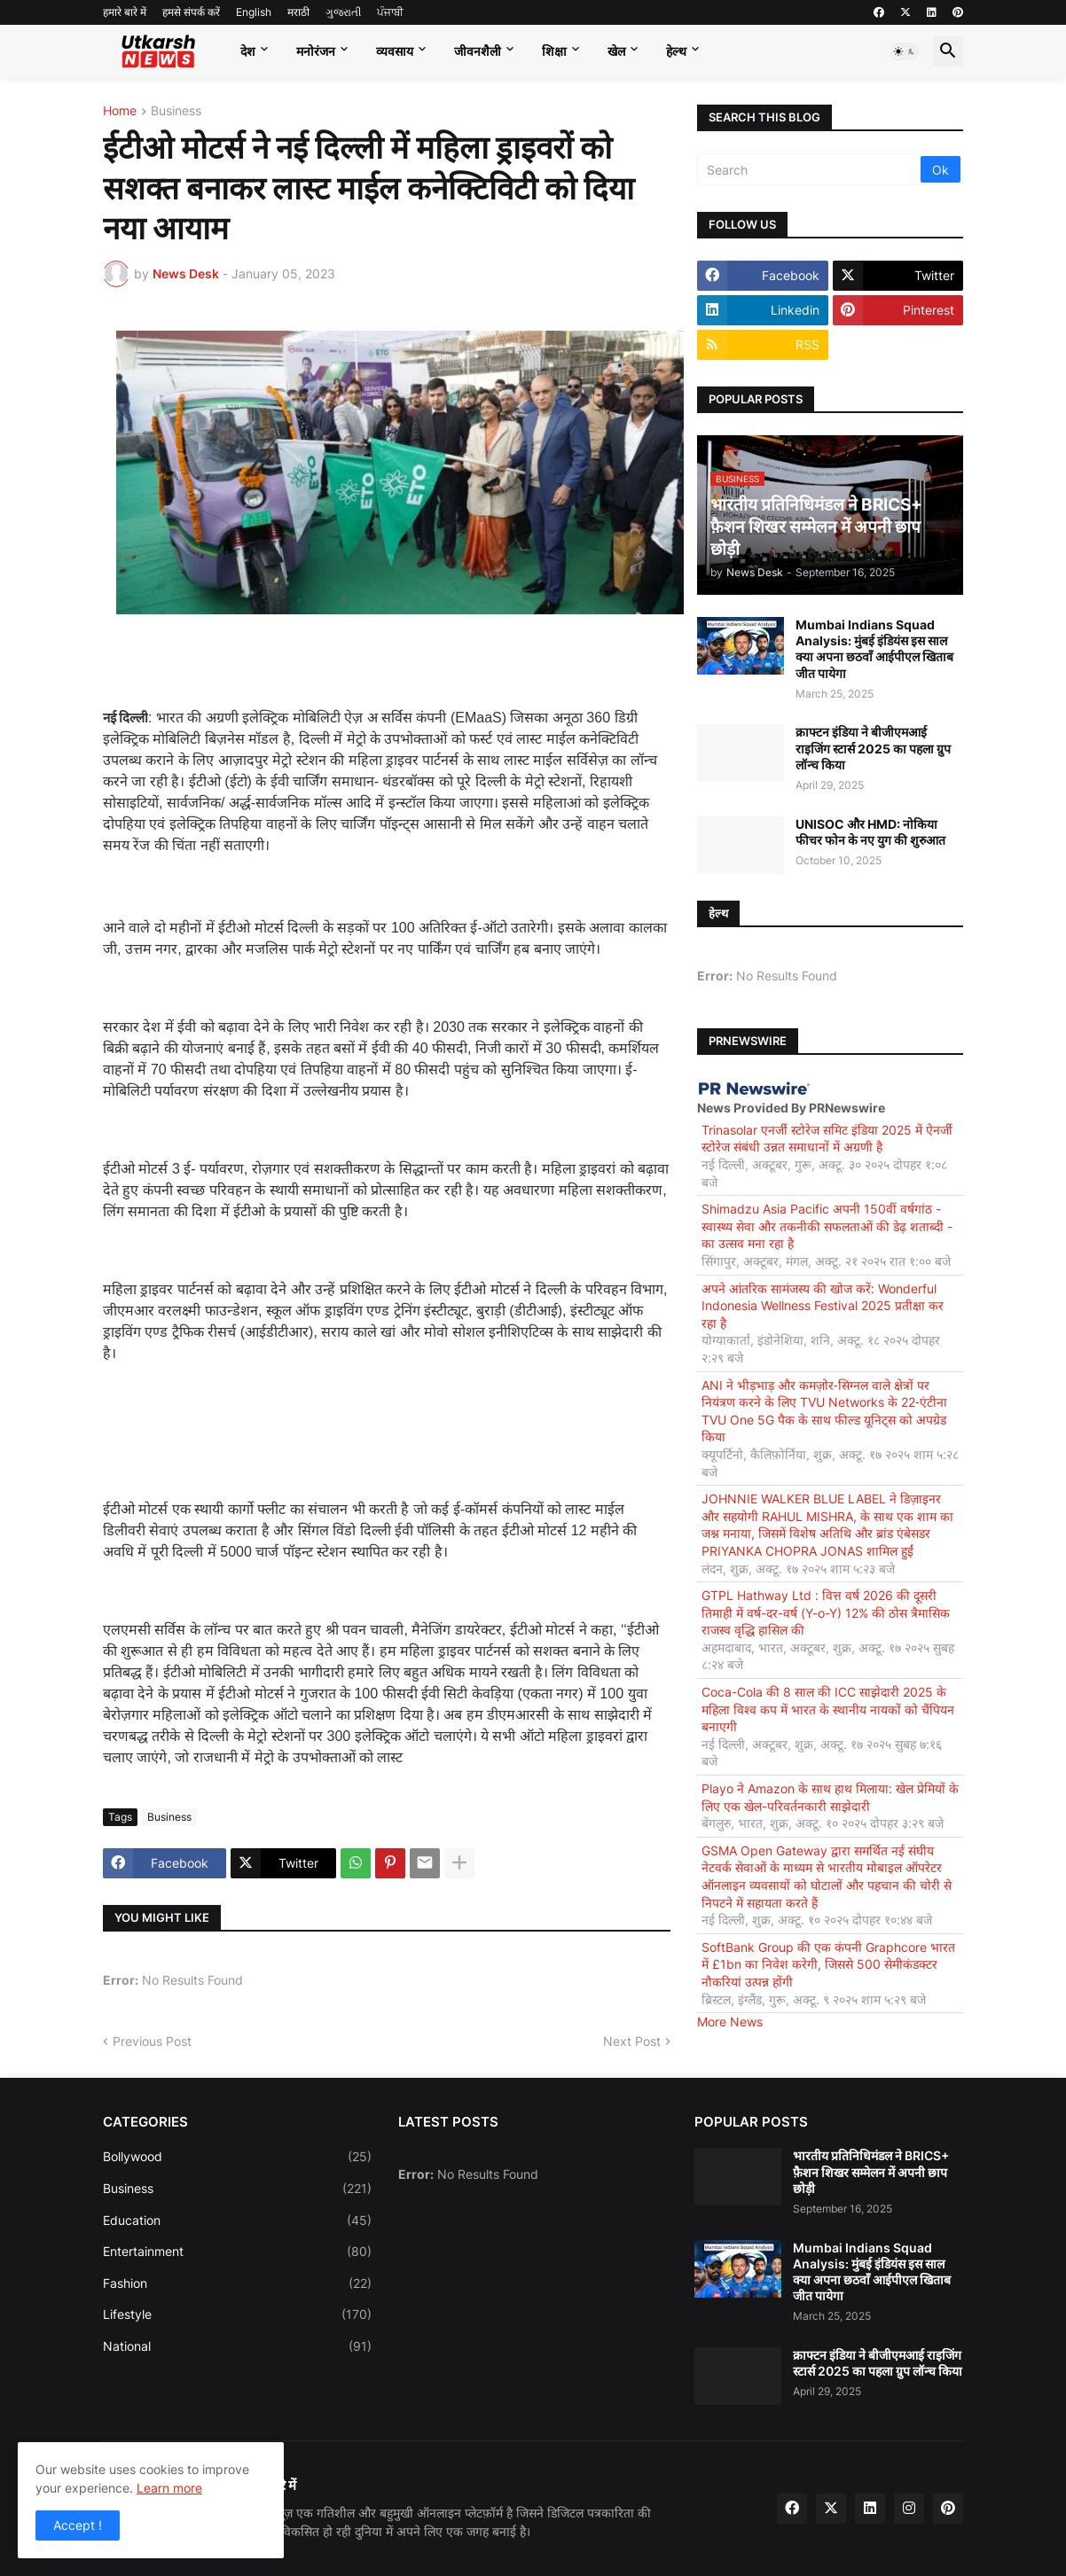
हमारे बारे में (124, 12)
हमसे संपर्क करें (191, 12)
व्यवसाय (394, 51)
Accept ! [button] (77, 2525)
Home (120, 111)
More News (730, 2021)
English (253, 12)
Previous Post (152, 2041)
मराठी (298, 12)
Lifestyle (237, 2314)
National (237, 2346)
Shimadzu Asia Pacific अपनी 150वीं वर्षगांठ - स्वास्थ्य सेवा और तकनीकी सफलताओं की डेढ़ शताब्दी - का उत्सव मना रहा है (827, 1226)
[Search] (810, 169)
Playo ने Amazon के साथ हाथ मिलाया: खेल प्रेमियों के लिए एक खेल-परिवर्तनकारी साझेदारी (830, 1797)
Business (176, 111)
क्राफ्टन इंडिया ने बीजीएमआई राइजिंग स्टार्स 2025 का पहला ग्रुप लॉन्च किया (873, 747)
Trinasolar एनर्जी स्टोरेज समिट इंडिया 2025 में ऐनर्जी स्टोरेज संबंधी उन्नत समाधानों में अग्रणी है (827, 1138)
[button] (905, 51)
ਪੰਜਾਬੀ (390, 12)
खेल (616, 51)
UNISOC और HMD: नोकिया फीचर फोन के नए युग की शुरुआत (870, 831)
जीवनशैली (477, 51)
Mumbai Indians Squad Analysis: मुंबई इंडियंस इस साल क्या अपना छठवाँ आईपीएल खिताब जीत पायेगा (874, 649)
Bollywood (237, 2157)
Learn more (169, 2487)
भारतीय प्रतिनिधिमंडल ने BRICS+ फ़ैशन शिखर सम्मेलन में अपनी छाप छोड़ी (871, 2171)
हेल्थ (676, 51)
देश (247, 51)
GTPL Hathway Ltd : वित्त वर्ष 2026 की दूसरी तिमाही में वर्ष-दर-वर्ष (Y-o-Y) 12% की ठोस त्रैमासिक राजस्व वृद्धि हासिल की (826, 1612)
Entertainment (237, 2251)
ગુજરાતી (343, 12)
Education (237, 2220)
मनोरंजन (315, 51)
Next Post (632, 2041)
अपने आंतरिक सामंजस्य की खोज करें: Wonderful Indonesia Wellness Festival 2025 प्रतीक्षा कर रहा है (823, 1306)
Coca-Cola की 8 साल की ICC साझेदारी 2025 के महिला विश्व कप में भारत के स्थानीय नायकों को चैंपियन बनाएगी (828, 1709)
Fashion (237, 2283)
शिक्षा (554, 51)
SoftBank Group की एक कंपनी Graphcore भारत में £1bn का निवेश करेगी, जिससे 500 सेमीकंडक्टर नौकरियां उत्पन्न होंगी (828, 1964)
